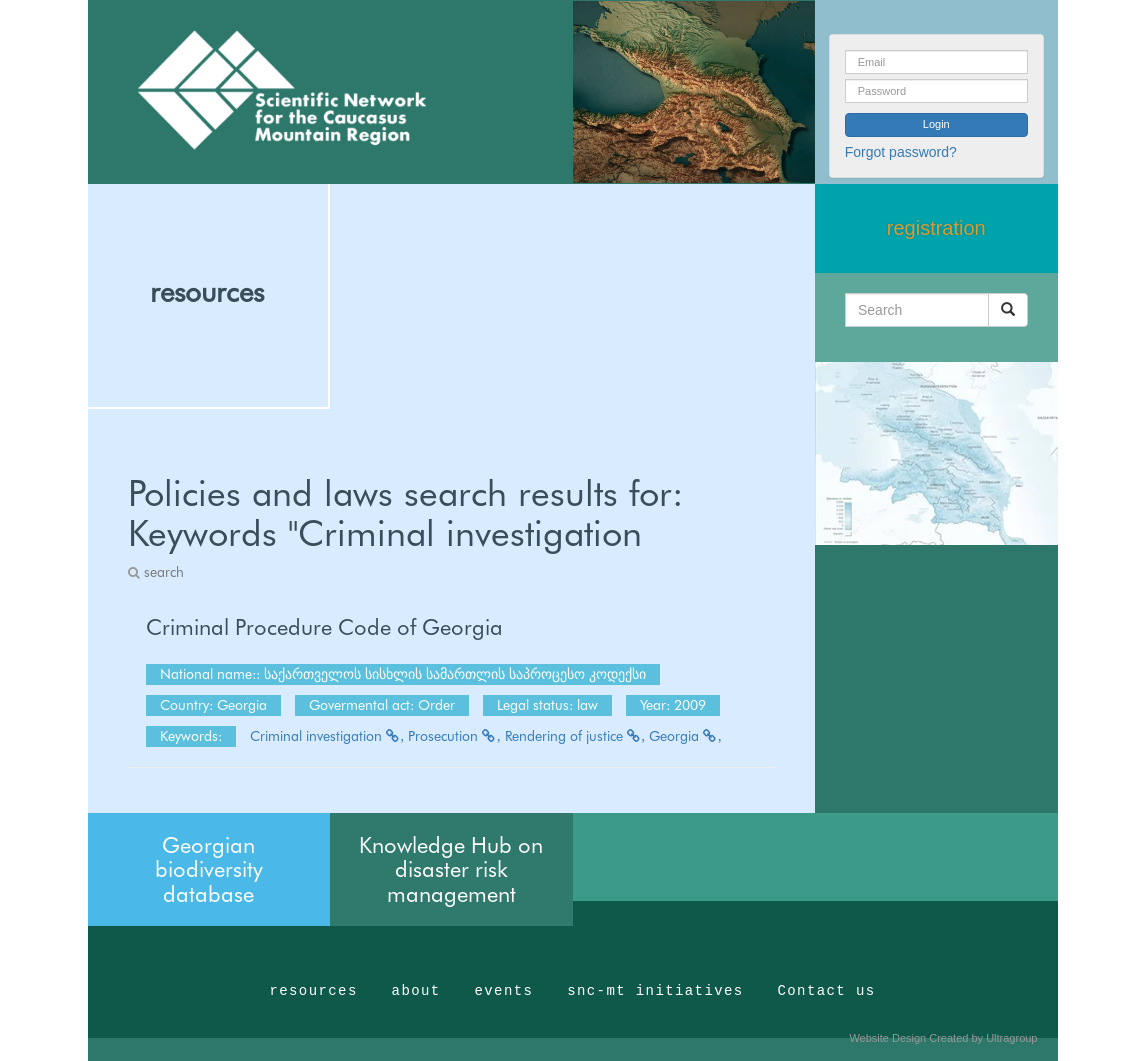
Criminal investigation (327, 736)
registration (936, 228)
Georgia (685, 736)
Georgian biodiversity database (209, 869)
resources (207, 292)
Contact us (827, 991)
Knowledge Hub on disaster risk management (451, 869)
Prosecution (454, 736)
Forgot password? (901, 152)
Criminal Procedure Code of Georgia (324, 627)
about (416, 991)
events (503, 991)
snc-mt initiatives (655, 991)
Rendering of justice (575, 736)
